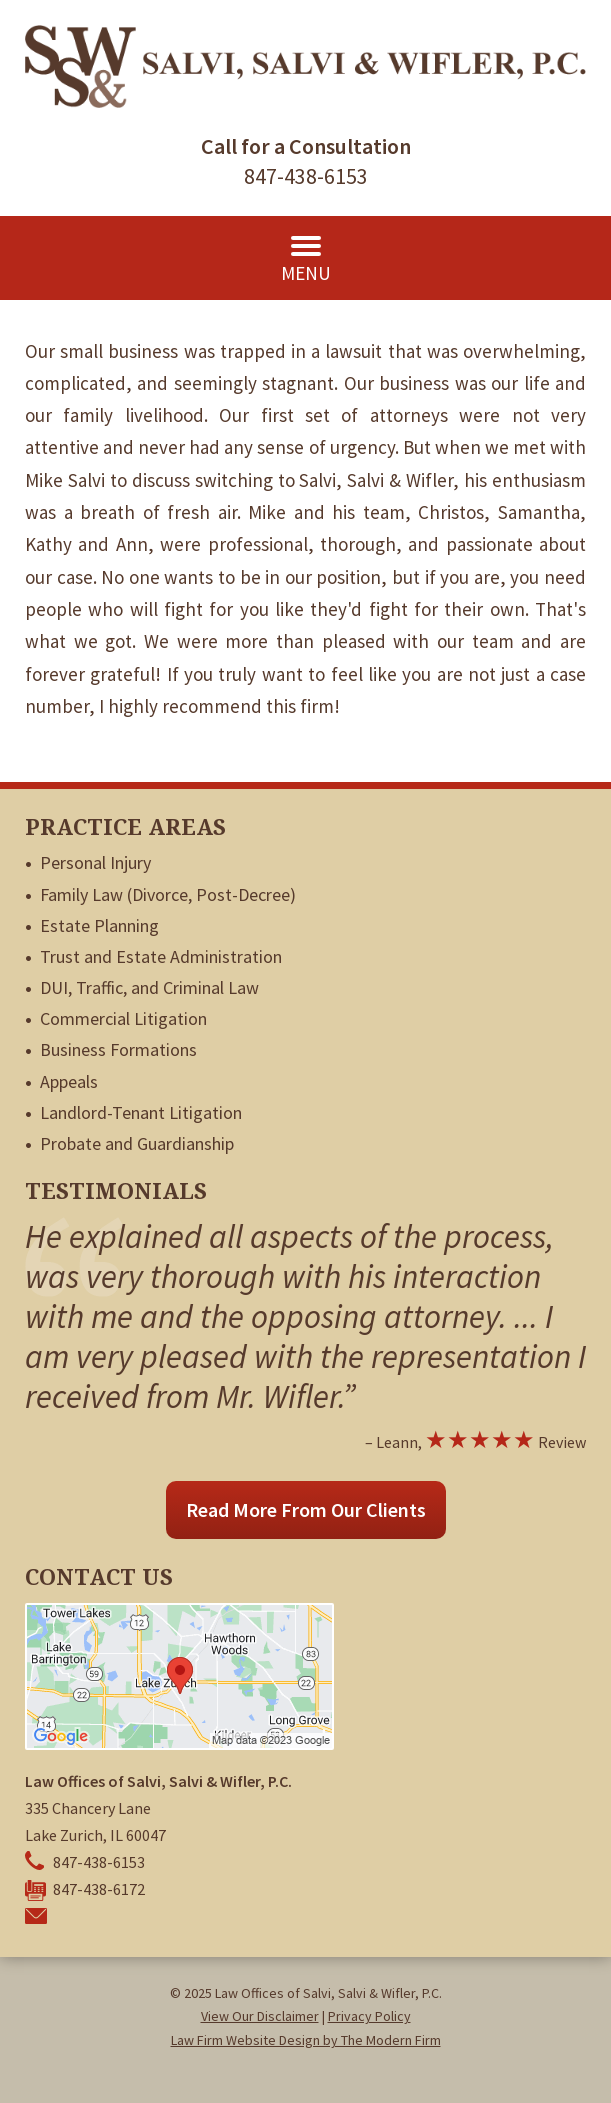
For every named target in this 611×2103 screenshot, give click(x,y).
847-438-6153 (306, 176)
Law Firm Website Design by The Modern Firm (306, 2040)
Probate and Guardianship (137, 1143)
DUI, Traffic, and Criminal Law (149, 987)
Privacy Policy (369, 2016)
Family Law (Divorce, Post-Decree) (168, 894)
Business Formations (118, 1049)
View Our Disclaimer (260, 2016)
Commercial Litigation (123, 1018)
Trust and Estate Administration (161, 956)
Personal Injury (95, 862)
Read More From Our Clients (306, 1509)
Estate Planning (99, 925)
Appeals (69, 1081)
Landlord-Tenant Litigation (141, 1112)
